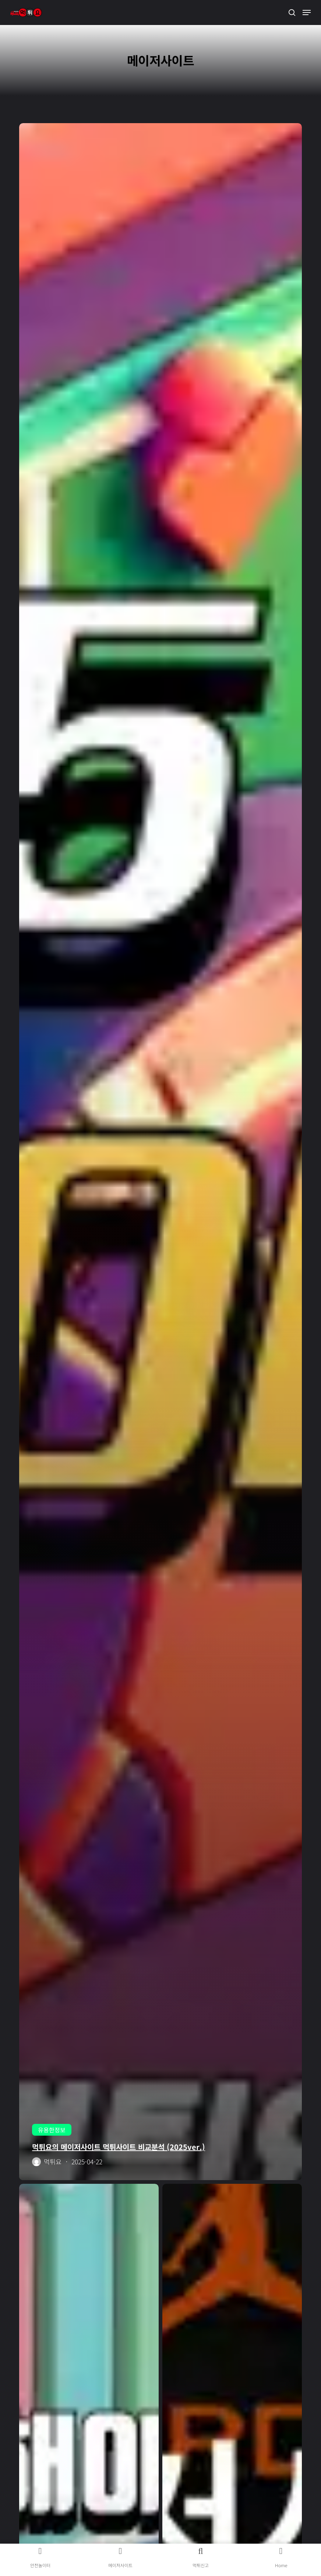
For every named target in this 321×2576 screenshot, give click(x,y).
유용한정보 (52, 2129)
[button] (307, 12)
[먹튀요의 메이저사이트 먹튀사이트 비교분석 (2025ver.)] (160, 1151)
